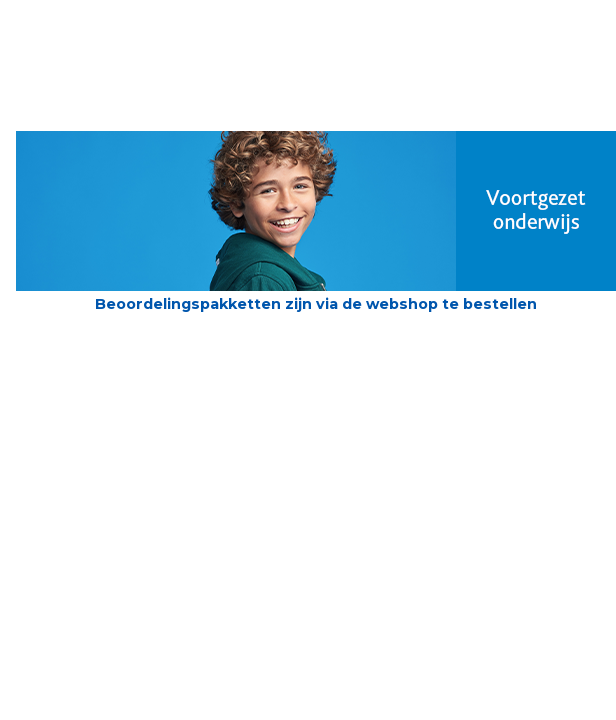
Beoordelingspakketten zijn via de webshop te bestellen (316, 304)
